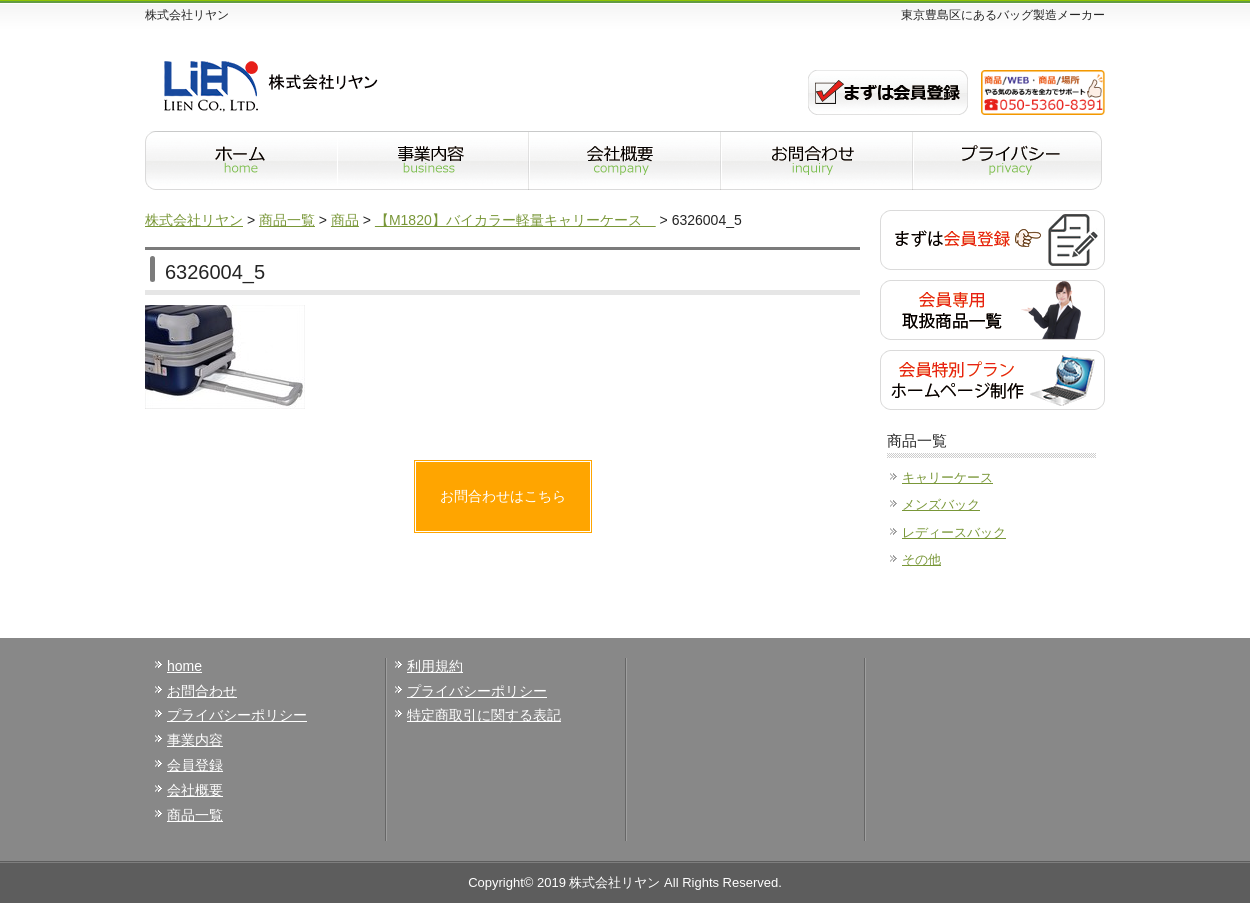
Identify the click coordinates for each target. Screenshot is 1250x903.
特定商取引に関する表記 (484, 715)
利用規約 (435, 666)
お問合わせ (202, 691)
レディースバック (954, 532)
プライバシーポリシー (237, 715)
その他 (921, 559)
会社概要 (195, 790)
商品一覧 (195, 815)
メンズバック (941, 504)
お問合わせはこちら (503, 496)
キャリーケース (947, 477)
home (184, 666)
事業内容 (195, 740)
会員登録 (195, 765)
